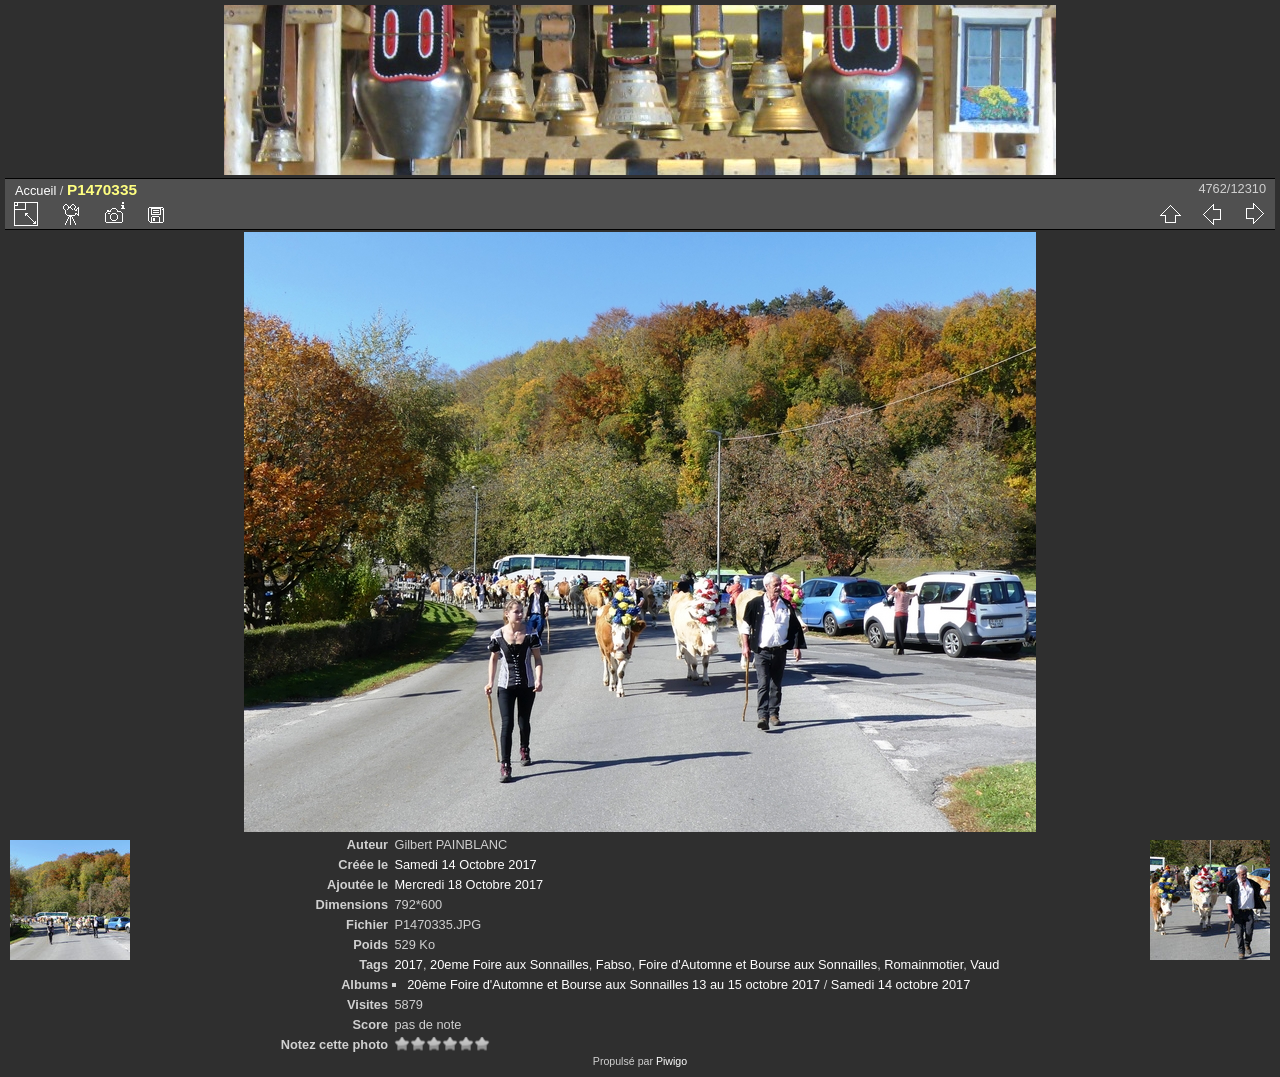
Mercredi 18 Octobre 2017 (468, 884)
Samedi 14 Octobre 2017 (465, 864)
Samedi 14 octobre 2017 (900, 984)
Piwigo (671, 1061)
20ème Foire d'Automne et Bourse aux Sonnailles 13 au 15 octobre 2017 (613, 984)
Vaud (984, 964)
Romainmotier (923, 964)
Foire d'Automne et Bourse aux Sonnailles (758, 964)
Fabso (614, 964)
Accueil (35, 190)
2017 (408, 964)
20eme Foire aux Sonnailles (509, 964)
